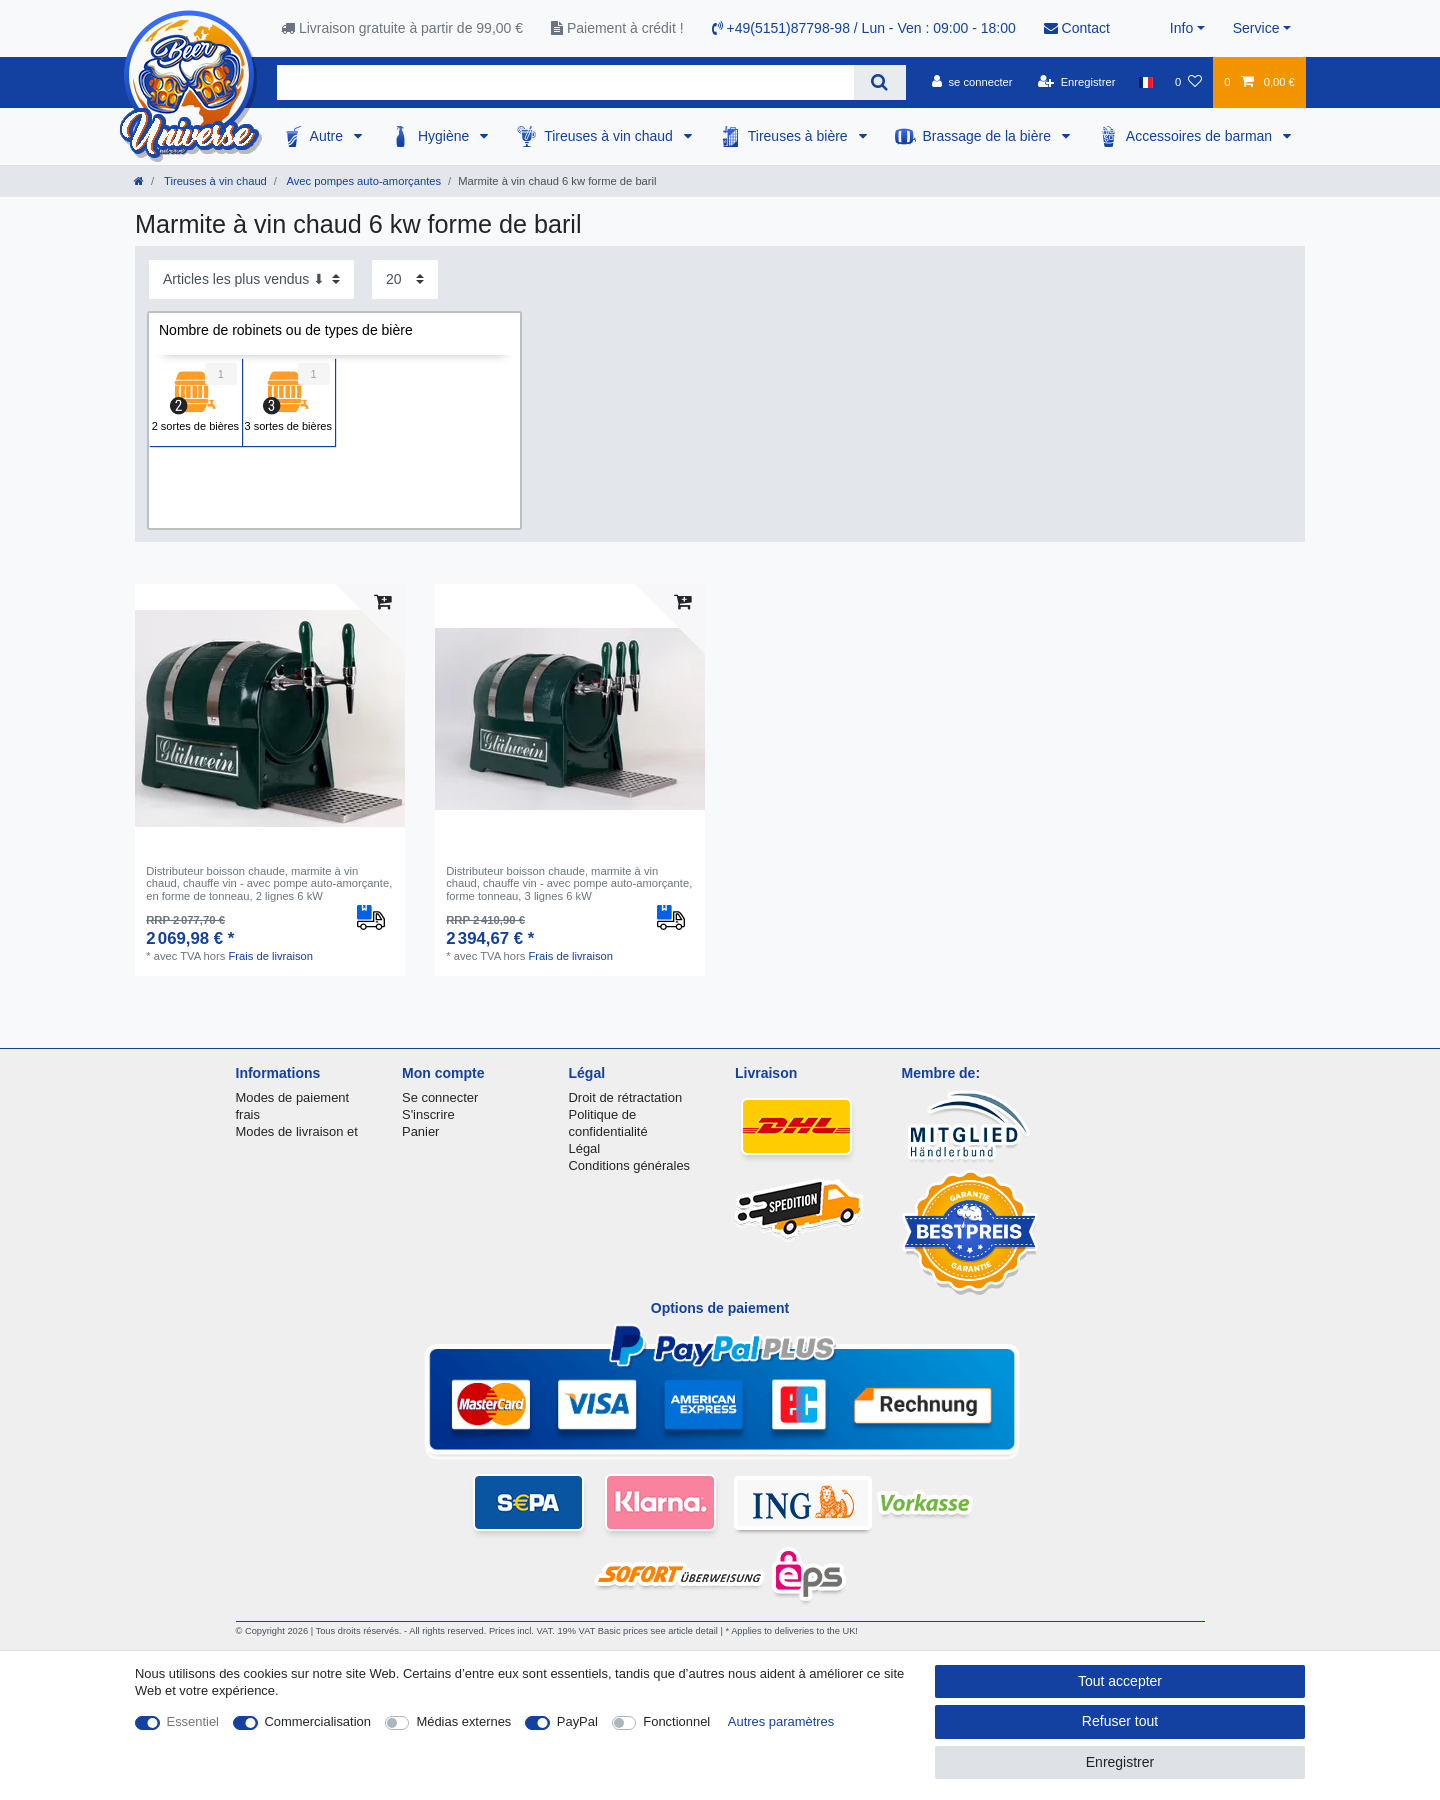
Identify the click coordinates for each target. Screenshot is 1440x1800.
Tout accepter (1120, 1681)
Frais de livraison (271, 956)
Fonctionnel (676, 1721)
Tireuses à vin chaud (610, 136)
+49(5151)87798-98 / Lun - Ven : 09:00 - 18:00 (864, 28)
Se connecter (440, 1097)
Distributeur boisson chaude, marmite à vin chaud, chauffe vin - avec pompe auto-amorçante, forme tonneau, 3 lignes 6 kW (569, 883)
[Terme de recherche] (565, 82)
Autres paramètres (781, 1721)
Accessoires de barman (1201, 136)
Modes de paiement (293, 1097)
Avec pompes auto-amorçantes (362, 181)
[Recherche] (879, 82)
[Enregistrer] (1077, 82)
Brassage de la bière (989, 136)
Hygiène (445, 136)
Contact (1077, 28)
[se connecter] (972, 82)
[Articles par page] (405, 279)
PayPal (577, 1721)
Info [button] (1181, 28)
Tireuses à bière (800, 136)
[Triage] (251, 279)
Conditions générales (630, 1165)
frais (248, 1114)
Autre (328, 136)
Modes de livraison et (297, 1131)
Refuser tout (1120, 1721)
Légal (585, 1148)
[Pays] (1145, 82)
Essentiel (193, 1721)
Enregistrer (1120, 1762)
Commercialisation (318, 1721)
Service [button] (1256, 28)
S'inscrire (428, 1114)
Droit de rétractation (626, 1097)
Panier (420, 1131)
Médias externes (463, 1721)
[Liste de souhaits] (1188, 82)
